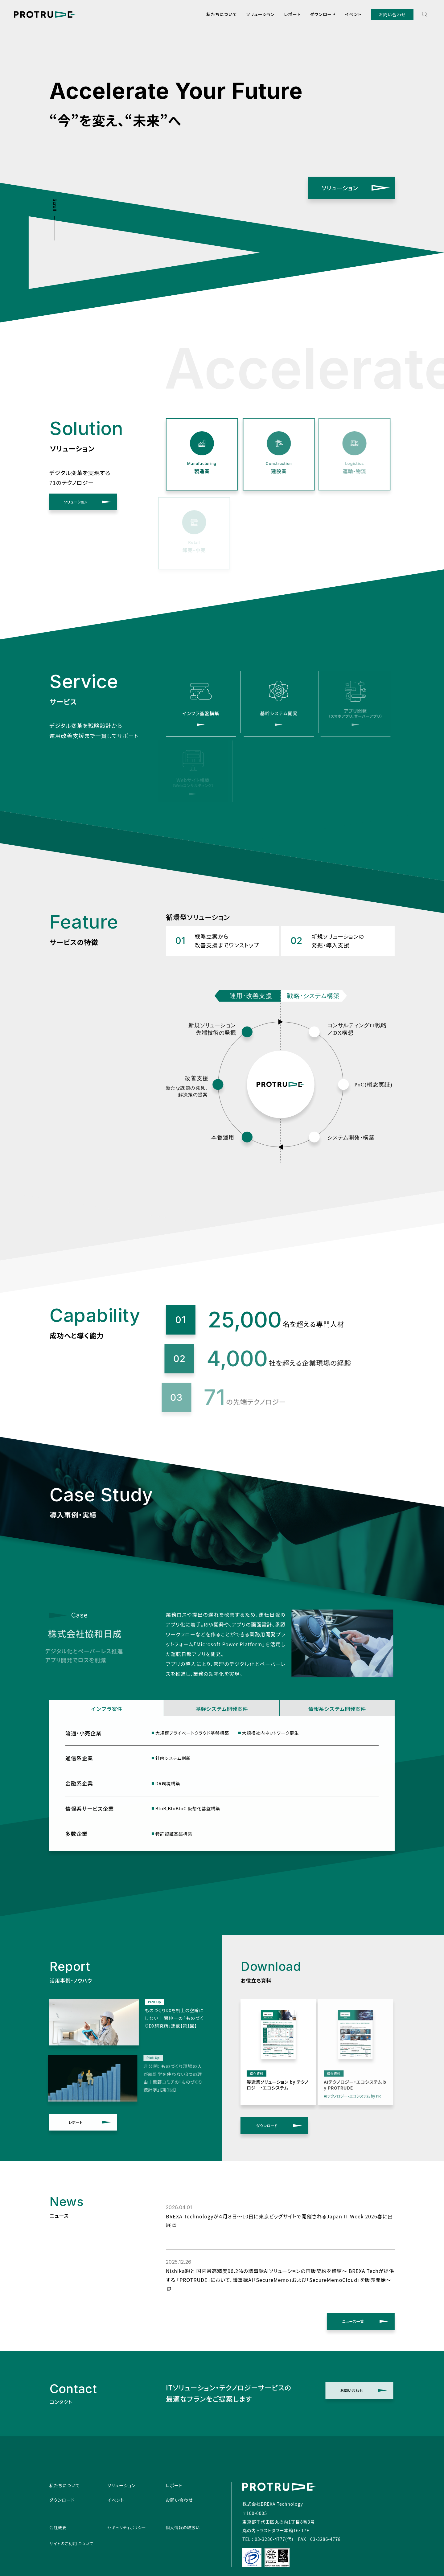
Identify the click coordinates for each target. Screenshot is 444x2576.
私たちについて (221, 14)
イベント (353, 14)
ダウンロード (323, 14)
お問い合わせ (392, 14)
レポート (292, 14)
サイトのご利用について (71, 2543)
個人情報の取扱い (182, 2527)
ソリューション (260, 14)
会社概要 (58, 2527)
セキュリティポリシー (127, 2527)
